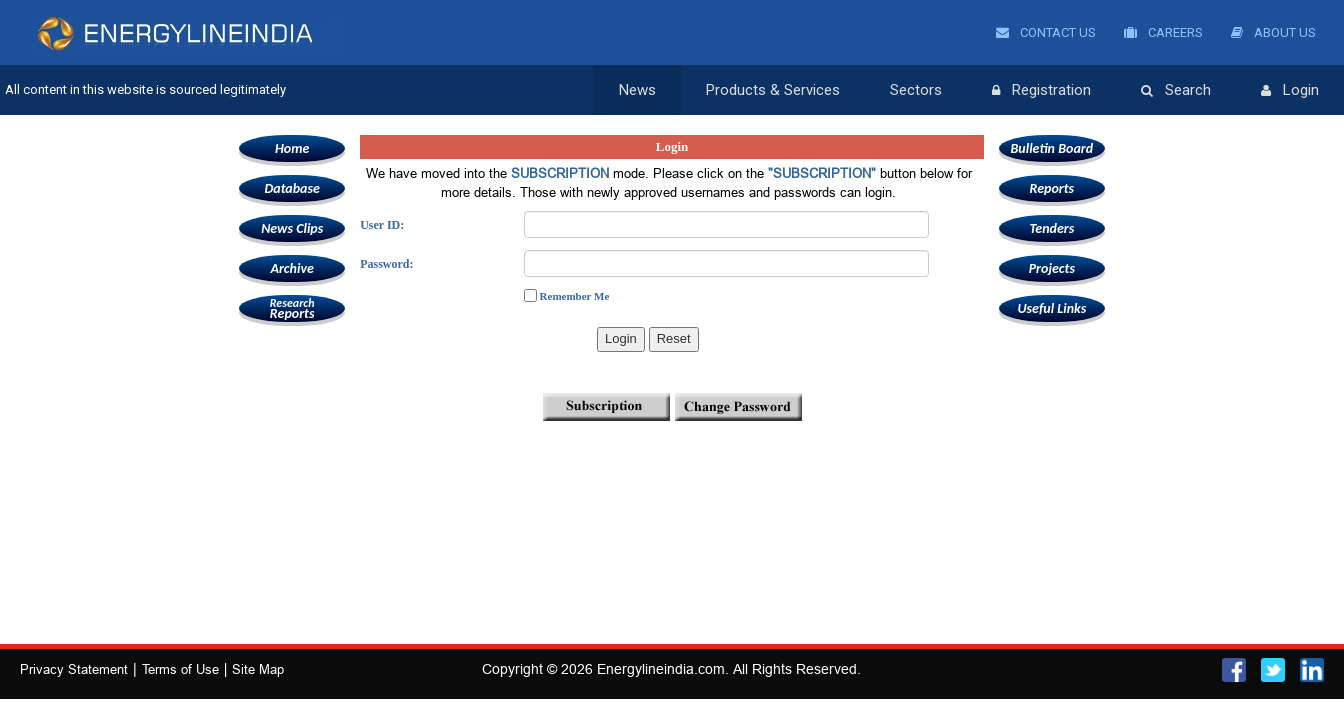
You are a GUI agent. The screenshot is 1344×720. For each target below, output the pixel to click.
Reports (292, 308)
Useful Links (1051, 308)
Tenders (1051, 228)
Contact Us (1046, 32)
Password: (386, 264)
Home (292, 148)
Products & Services (773, 90)
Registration (1041, 91)
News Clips (292, 228)
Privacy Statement (74, 669)
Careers (1163, 32)
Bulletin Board (1052, 148)
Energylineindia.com (661, 669)
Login (1290, 91)
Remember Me (575, 296)
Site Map (258, 669)
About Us (1273, 32)
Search (1176, 91)
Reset (674, 338)
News (637, 90)
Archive (291, 268)
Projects (1052, 268)
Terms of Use (180, 669)
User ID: (382, 225)
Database (291, 188)
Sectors (916, 90)
